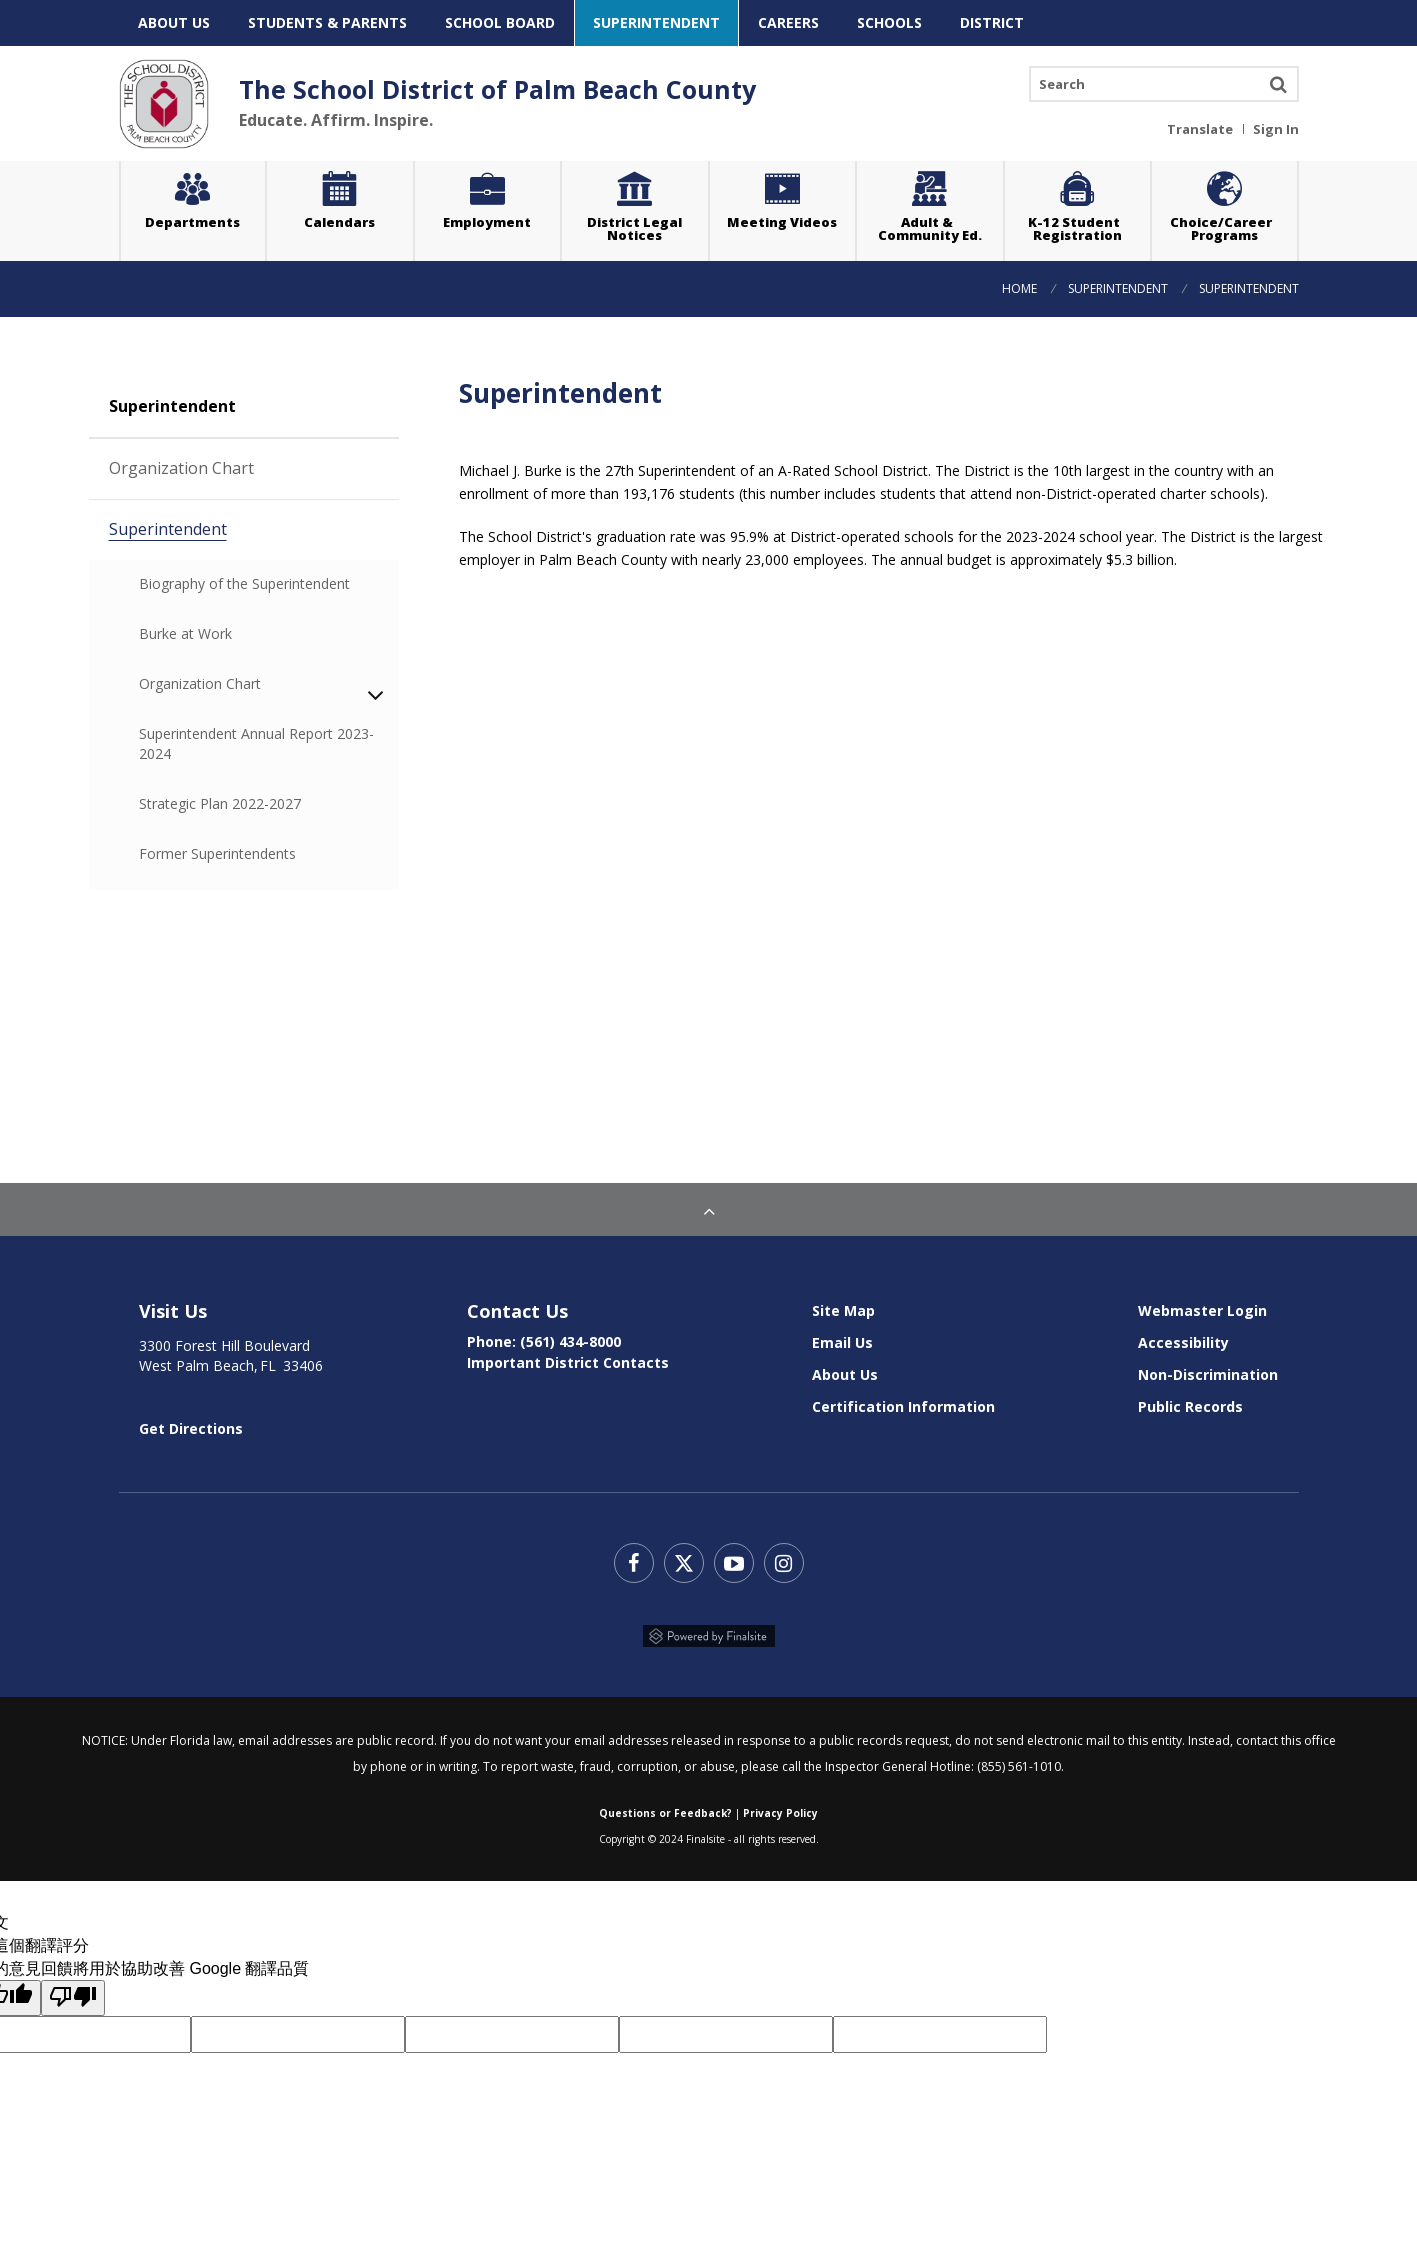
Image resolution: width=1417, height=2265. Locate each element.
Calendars (339, 222)
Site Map (843, 1310)
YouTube (734, 1563)
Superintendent (1118, 289)
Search (1279, 84)
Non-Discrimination (1208, 1374)
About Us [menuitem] (174, 22)
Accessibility (1183, 1342)
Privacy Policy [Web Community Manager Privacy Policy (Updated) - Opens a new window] (780, 1813)
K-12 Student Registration (1077, 228)
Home (1019, 289)
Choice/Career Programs (1224, 228)
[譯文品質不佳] (73, 1998)
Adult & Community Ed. (930, 228)
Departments (192, 222)
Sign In (1276, 128)
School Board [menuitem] (500, 22)
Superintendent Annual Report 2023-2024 (256, 743)
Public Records (1190, 1406)
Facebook (634, 1563)
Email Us (842, 1342)
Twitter (684, 1563)
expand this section (386, 695)
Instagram (784, 1563)
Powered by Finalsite (709, 1636)
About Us (845, 1374)
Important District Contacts (568, 1362)
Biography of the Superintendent (244, 583)
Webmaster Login (1202, 1310)
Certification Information (903, 1406)
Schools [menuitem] (889, 22)
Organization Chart (254, 467)
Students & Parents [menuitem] (327, 22)
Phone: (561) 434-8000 (544, 1341)
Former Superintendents (217, 853)
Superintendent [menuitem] (656, 22)
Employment (487, 222)
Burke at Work (269, 633)
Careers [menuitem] (788, 22)
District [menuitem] (992, 22)
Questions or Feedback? (665, 1813)
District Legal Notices (647, 205)
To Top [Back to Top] (709, 1209)
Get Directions (191, 1428)
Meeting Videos (791, 199)
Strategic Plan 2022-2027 (220, 803)
